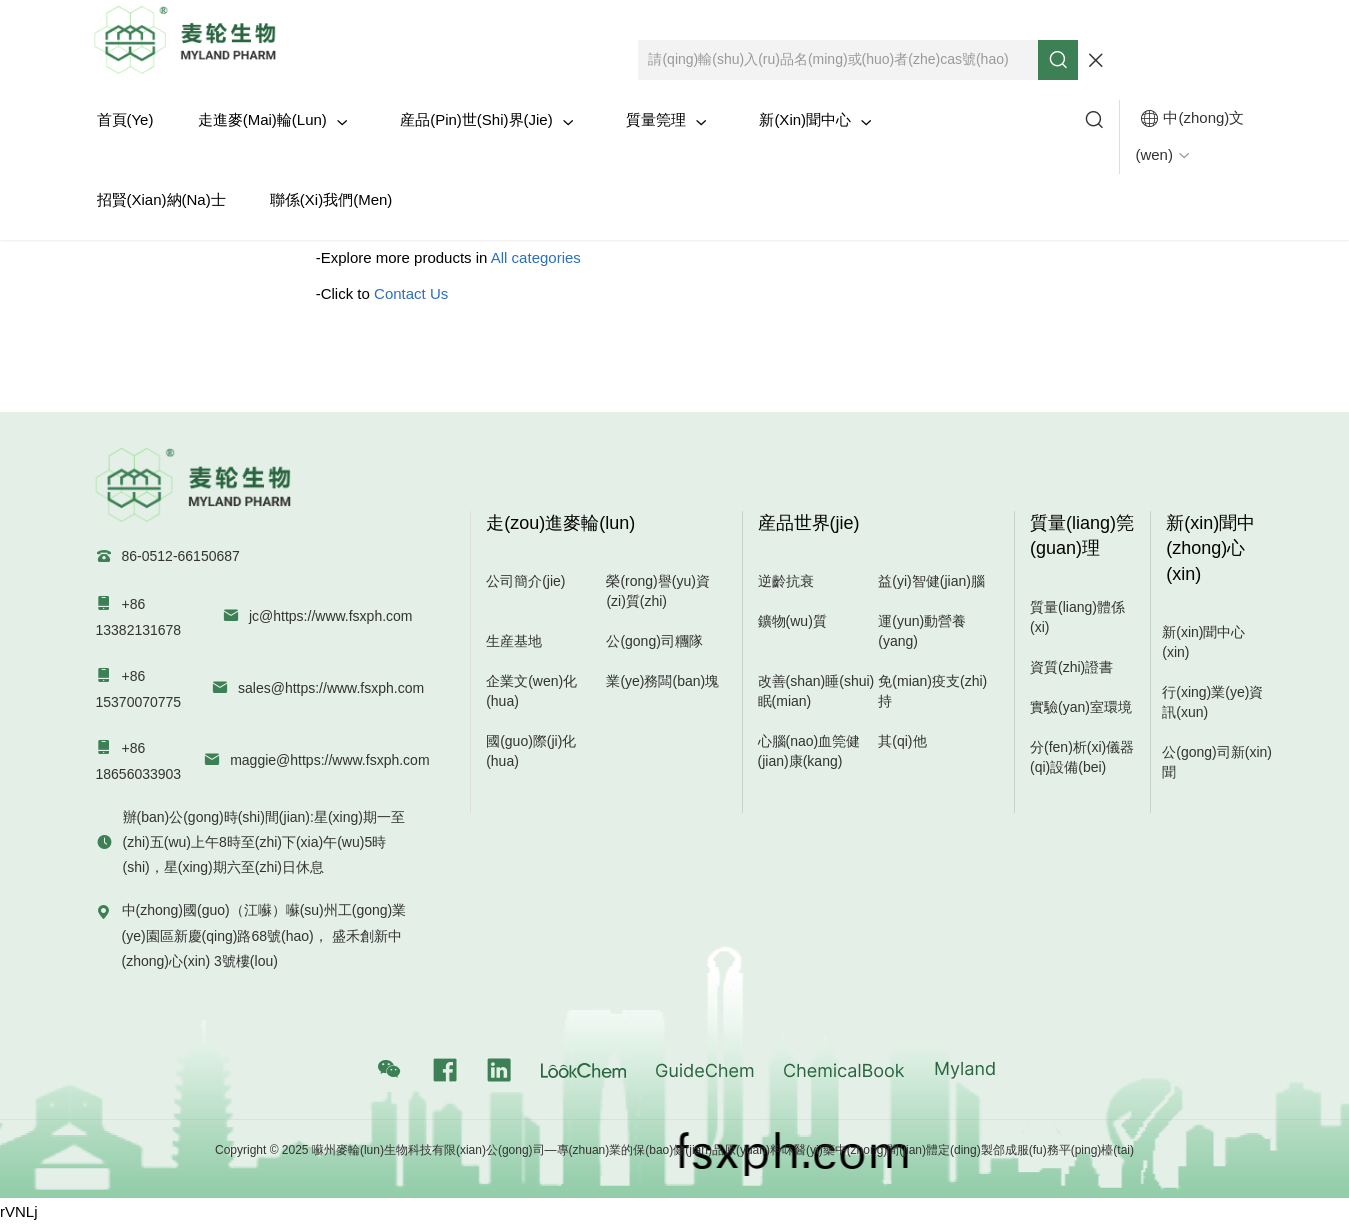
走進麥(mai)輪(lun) (273, 120)
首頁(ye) (125, 119)
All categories (536, 257)
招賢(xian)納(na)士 (161, 199)
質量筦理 (666, 120)
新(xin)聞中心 (815, 120)
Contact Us (411, 293)
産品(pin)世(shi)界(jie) (487, 120)
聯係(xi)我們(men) (331, 199)
